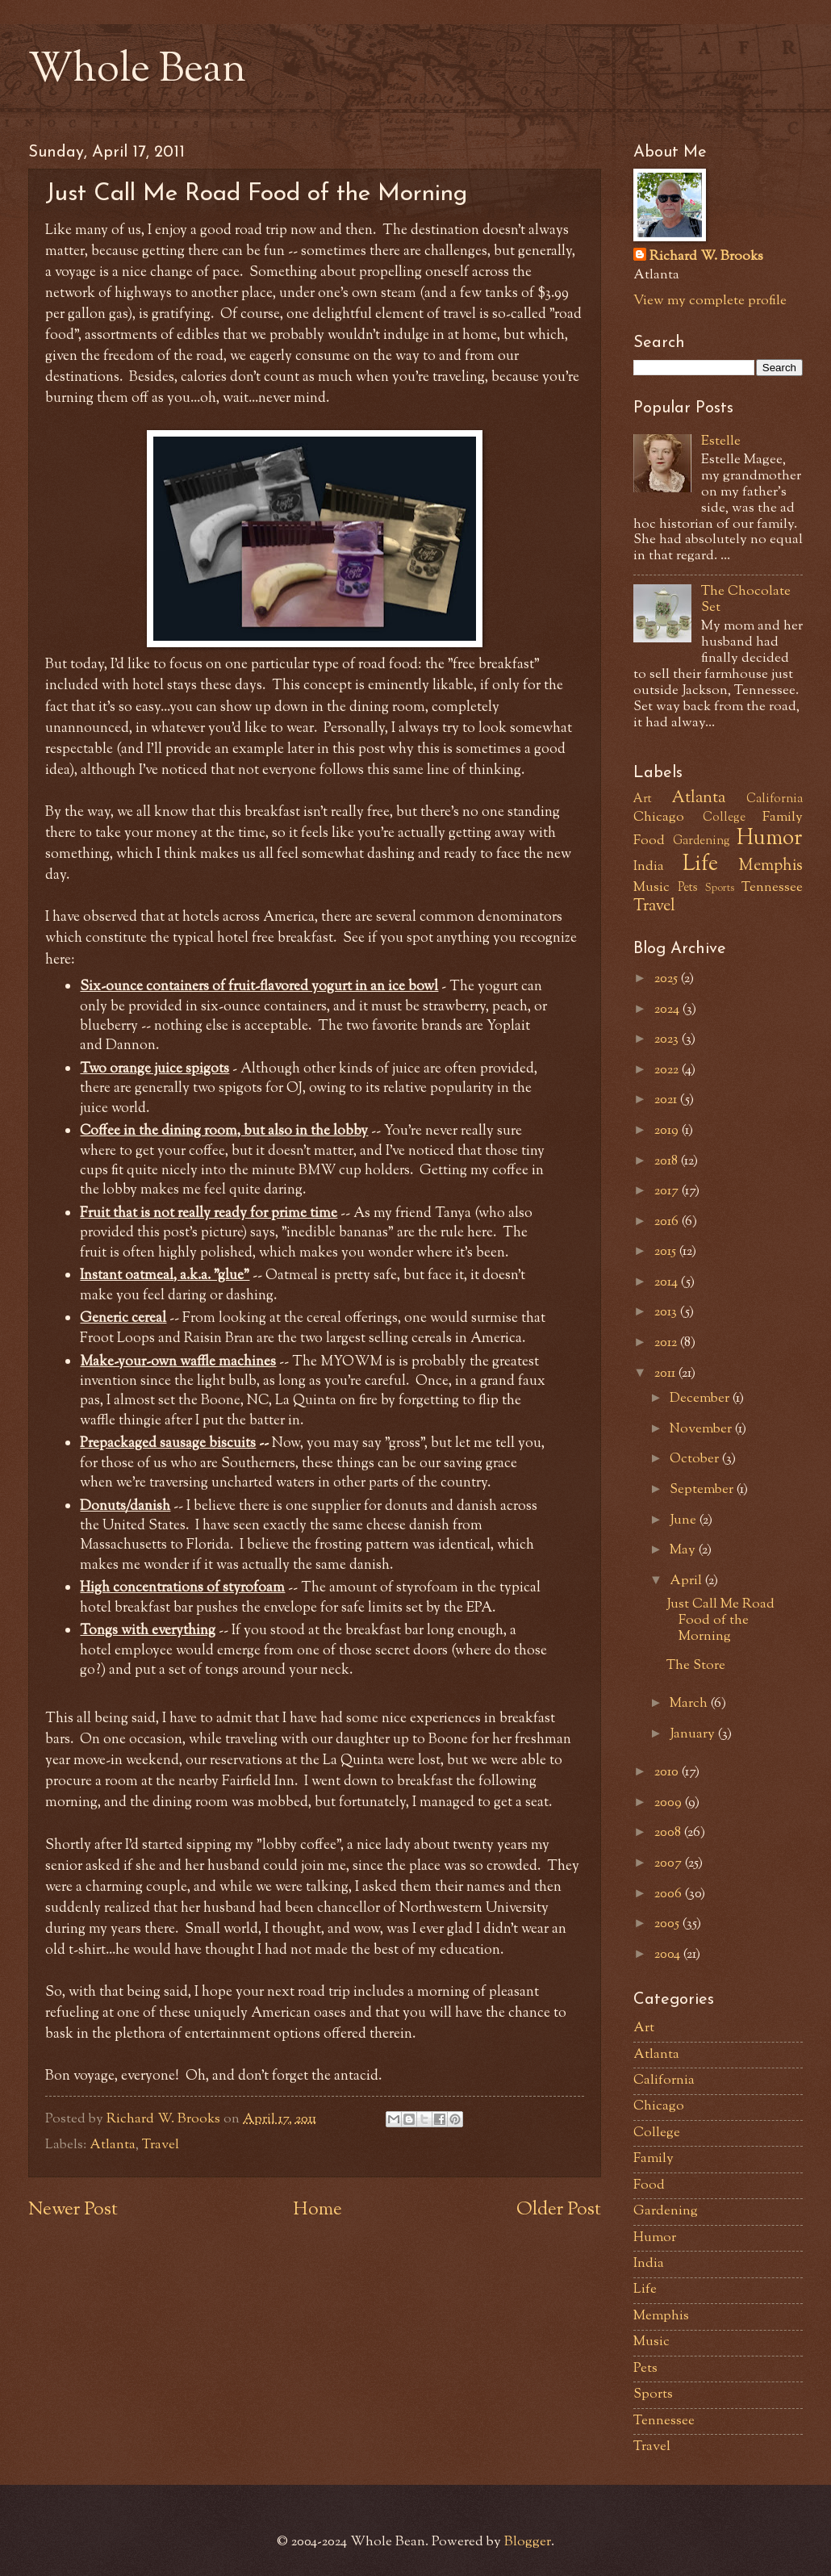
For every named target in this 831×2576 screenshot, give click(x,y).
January (694, 1734)
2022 (668, 1070)
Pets (688, 888)
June (684, 1520)
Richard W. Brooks (706, 257)
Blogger (527, 2542)
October (696, 1459)
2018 (667, 1161)
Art (642, 799)
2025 (667, 979)
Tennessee (772, 887)
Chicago (658, 817)
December (701, 1398)
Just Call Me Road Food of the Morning (720, 1620)
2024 (668, 1009)
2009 (669, 1803)
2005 (668, 1924)
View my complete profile (710, 301)
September (703, 1489)
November (702, 1429)
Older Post (558, 2210)
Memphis (770, 866)
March (690, 1703)
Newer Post (73, 2210)
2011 (666, 1373)
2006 (669, 1894)
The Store (695, 1665)
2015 (666, 1251)
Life (700, 865)
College (724, 817)
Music (651, 887)
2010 (668, 1772)
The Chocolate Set (746, 599)
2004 (668, 1954)
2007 (669, 1863)
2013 (667, 1312)
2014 (667, 1282)
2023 (668, 1039)
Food (649, 841)
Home (317, 2210)
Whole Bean (137, 71)
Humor (770, 839)
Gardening (701, 841)
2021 (667, 1100)
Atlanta (113, 2145)
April (687, 1581)
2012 (667, 1343)
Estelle (721, 441)
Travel (160, 2145)
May (684, 1550)
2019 (668, 1130)
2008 (669, 1832)
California (774, 799)
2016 (668, 1222)
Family (782, 817)
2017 (668, 1191)
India (648, 866)
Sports (719, 888)
